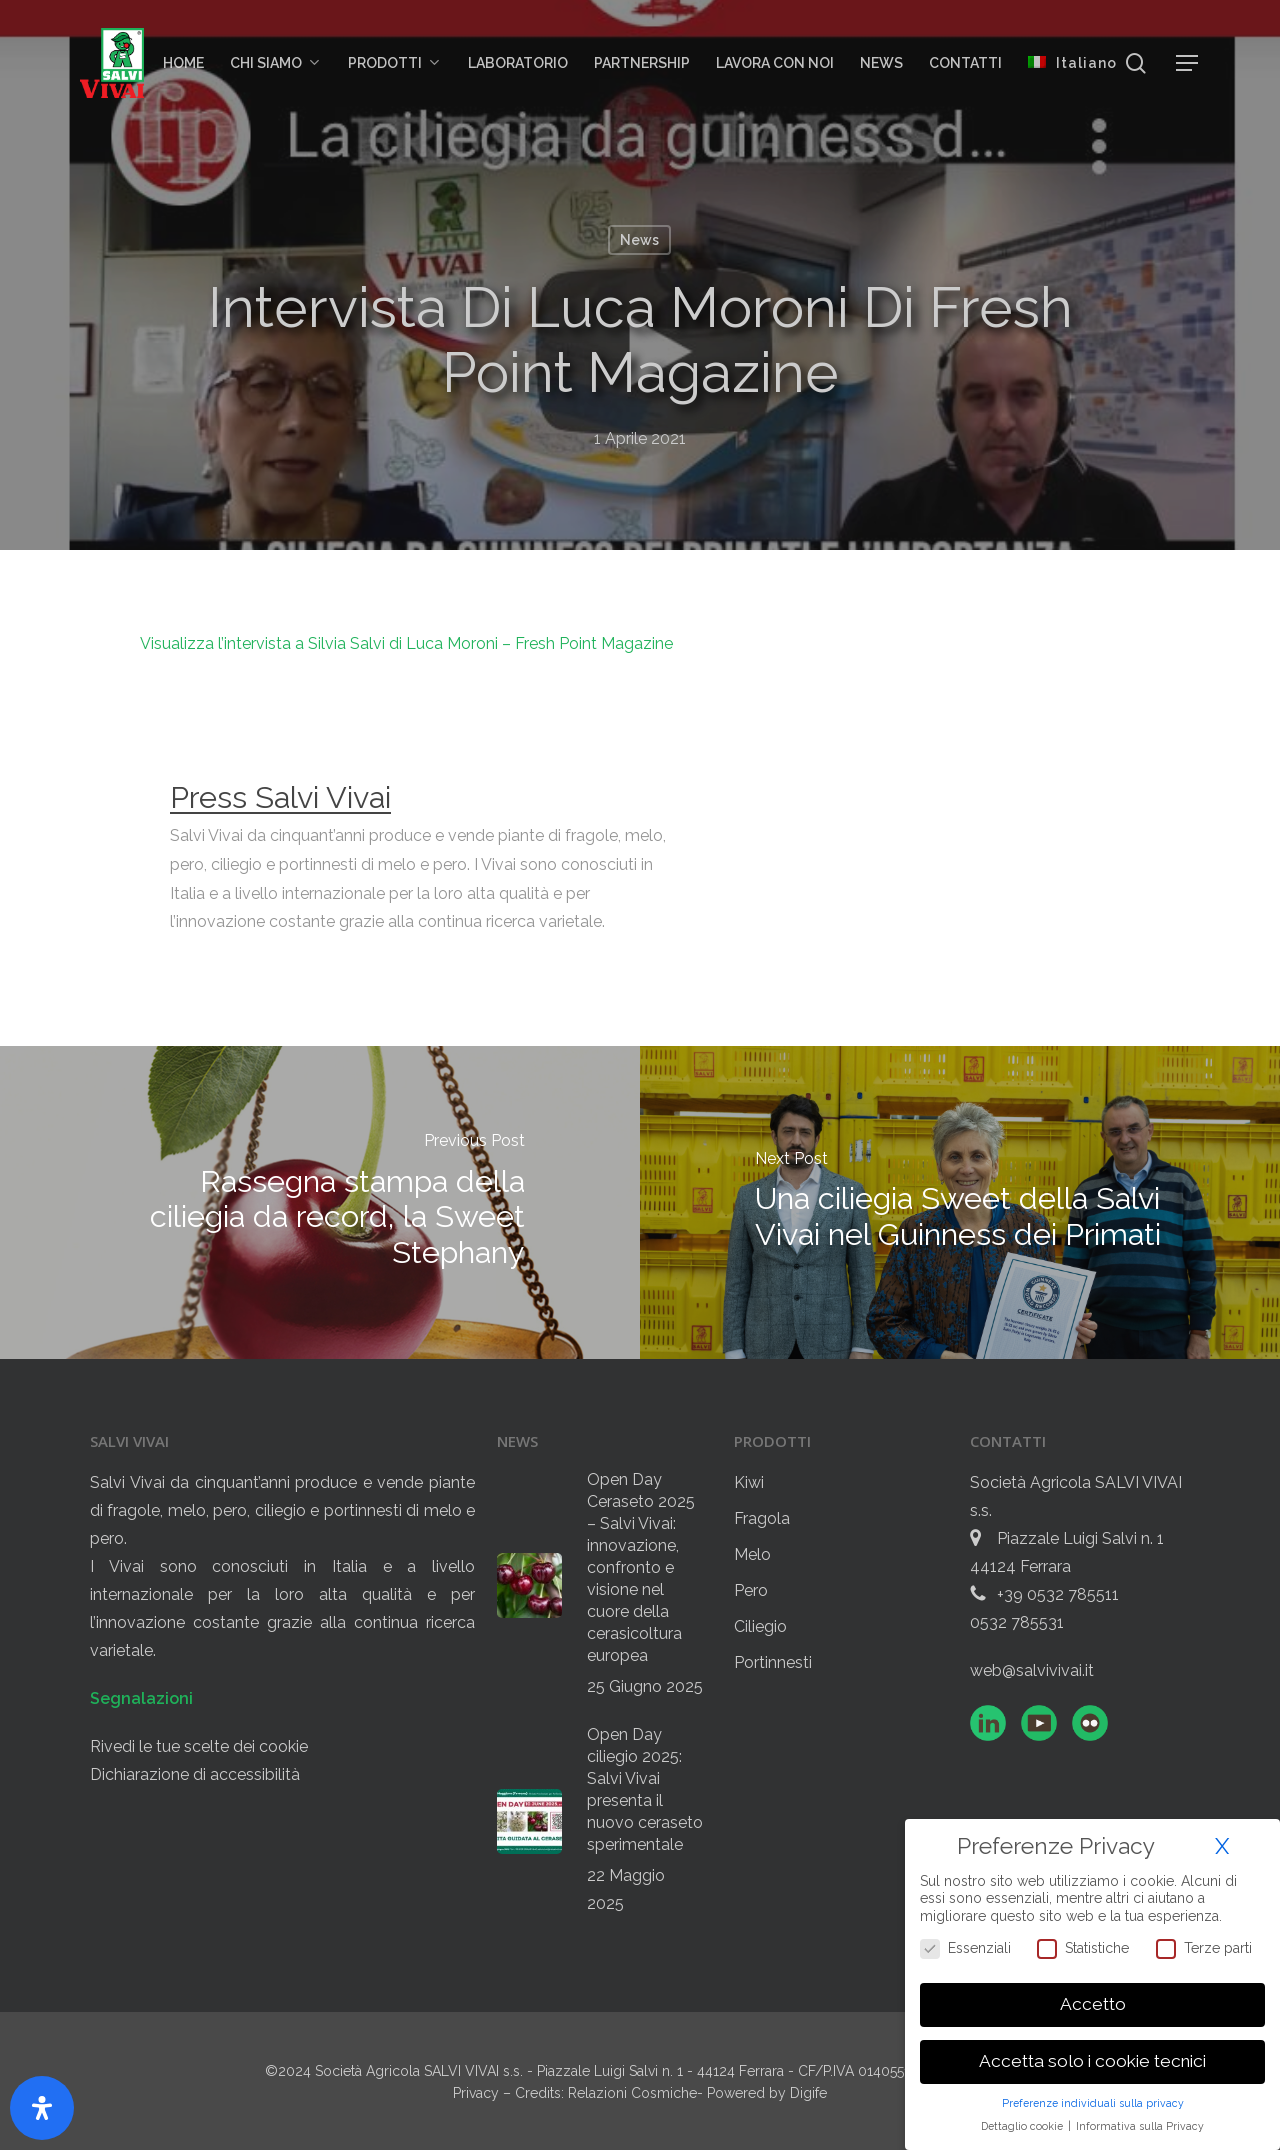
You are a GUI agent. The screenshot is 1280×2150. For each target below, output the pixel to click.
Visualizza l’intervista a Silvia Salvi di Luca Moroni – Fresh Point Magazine (406, 643)
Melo (752, 1554)
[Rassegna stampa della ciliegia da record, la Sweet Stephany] (320, 1202)
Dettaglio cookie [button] (1023, 2125)
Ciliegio (760, 1626)
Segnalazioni (141, 1698)
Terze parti (1204, 1947)
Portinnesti (773, 1662)
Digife (808, 2093)
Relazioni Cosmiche (632, 2093)
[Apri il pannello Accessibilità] (42, 2108)
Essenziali (965, 1947)
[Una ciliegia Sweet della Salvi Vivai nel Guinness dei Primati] (960, 1202)
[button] (1188, 63)
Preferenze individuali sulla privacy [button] (1093, 2102)
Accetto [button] (1093, 2003)
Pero (751, 1590)
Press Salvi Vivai (280, 797)
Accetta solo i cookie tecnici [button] (1092, 2060)
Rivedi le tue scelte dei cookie (199, 1746)
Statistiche (1083, 1947)
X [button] (1222, 1845)
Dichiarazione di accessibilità (195, 1774)
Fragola (762, 1518)
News (639, 240)
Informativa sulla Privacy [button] (1140, 2125)
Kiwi (749, 1482)
